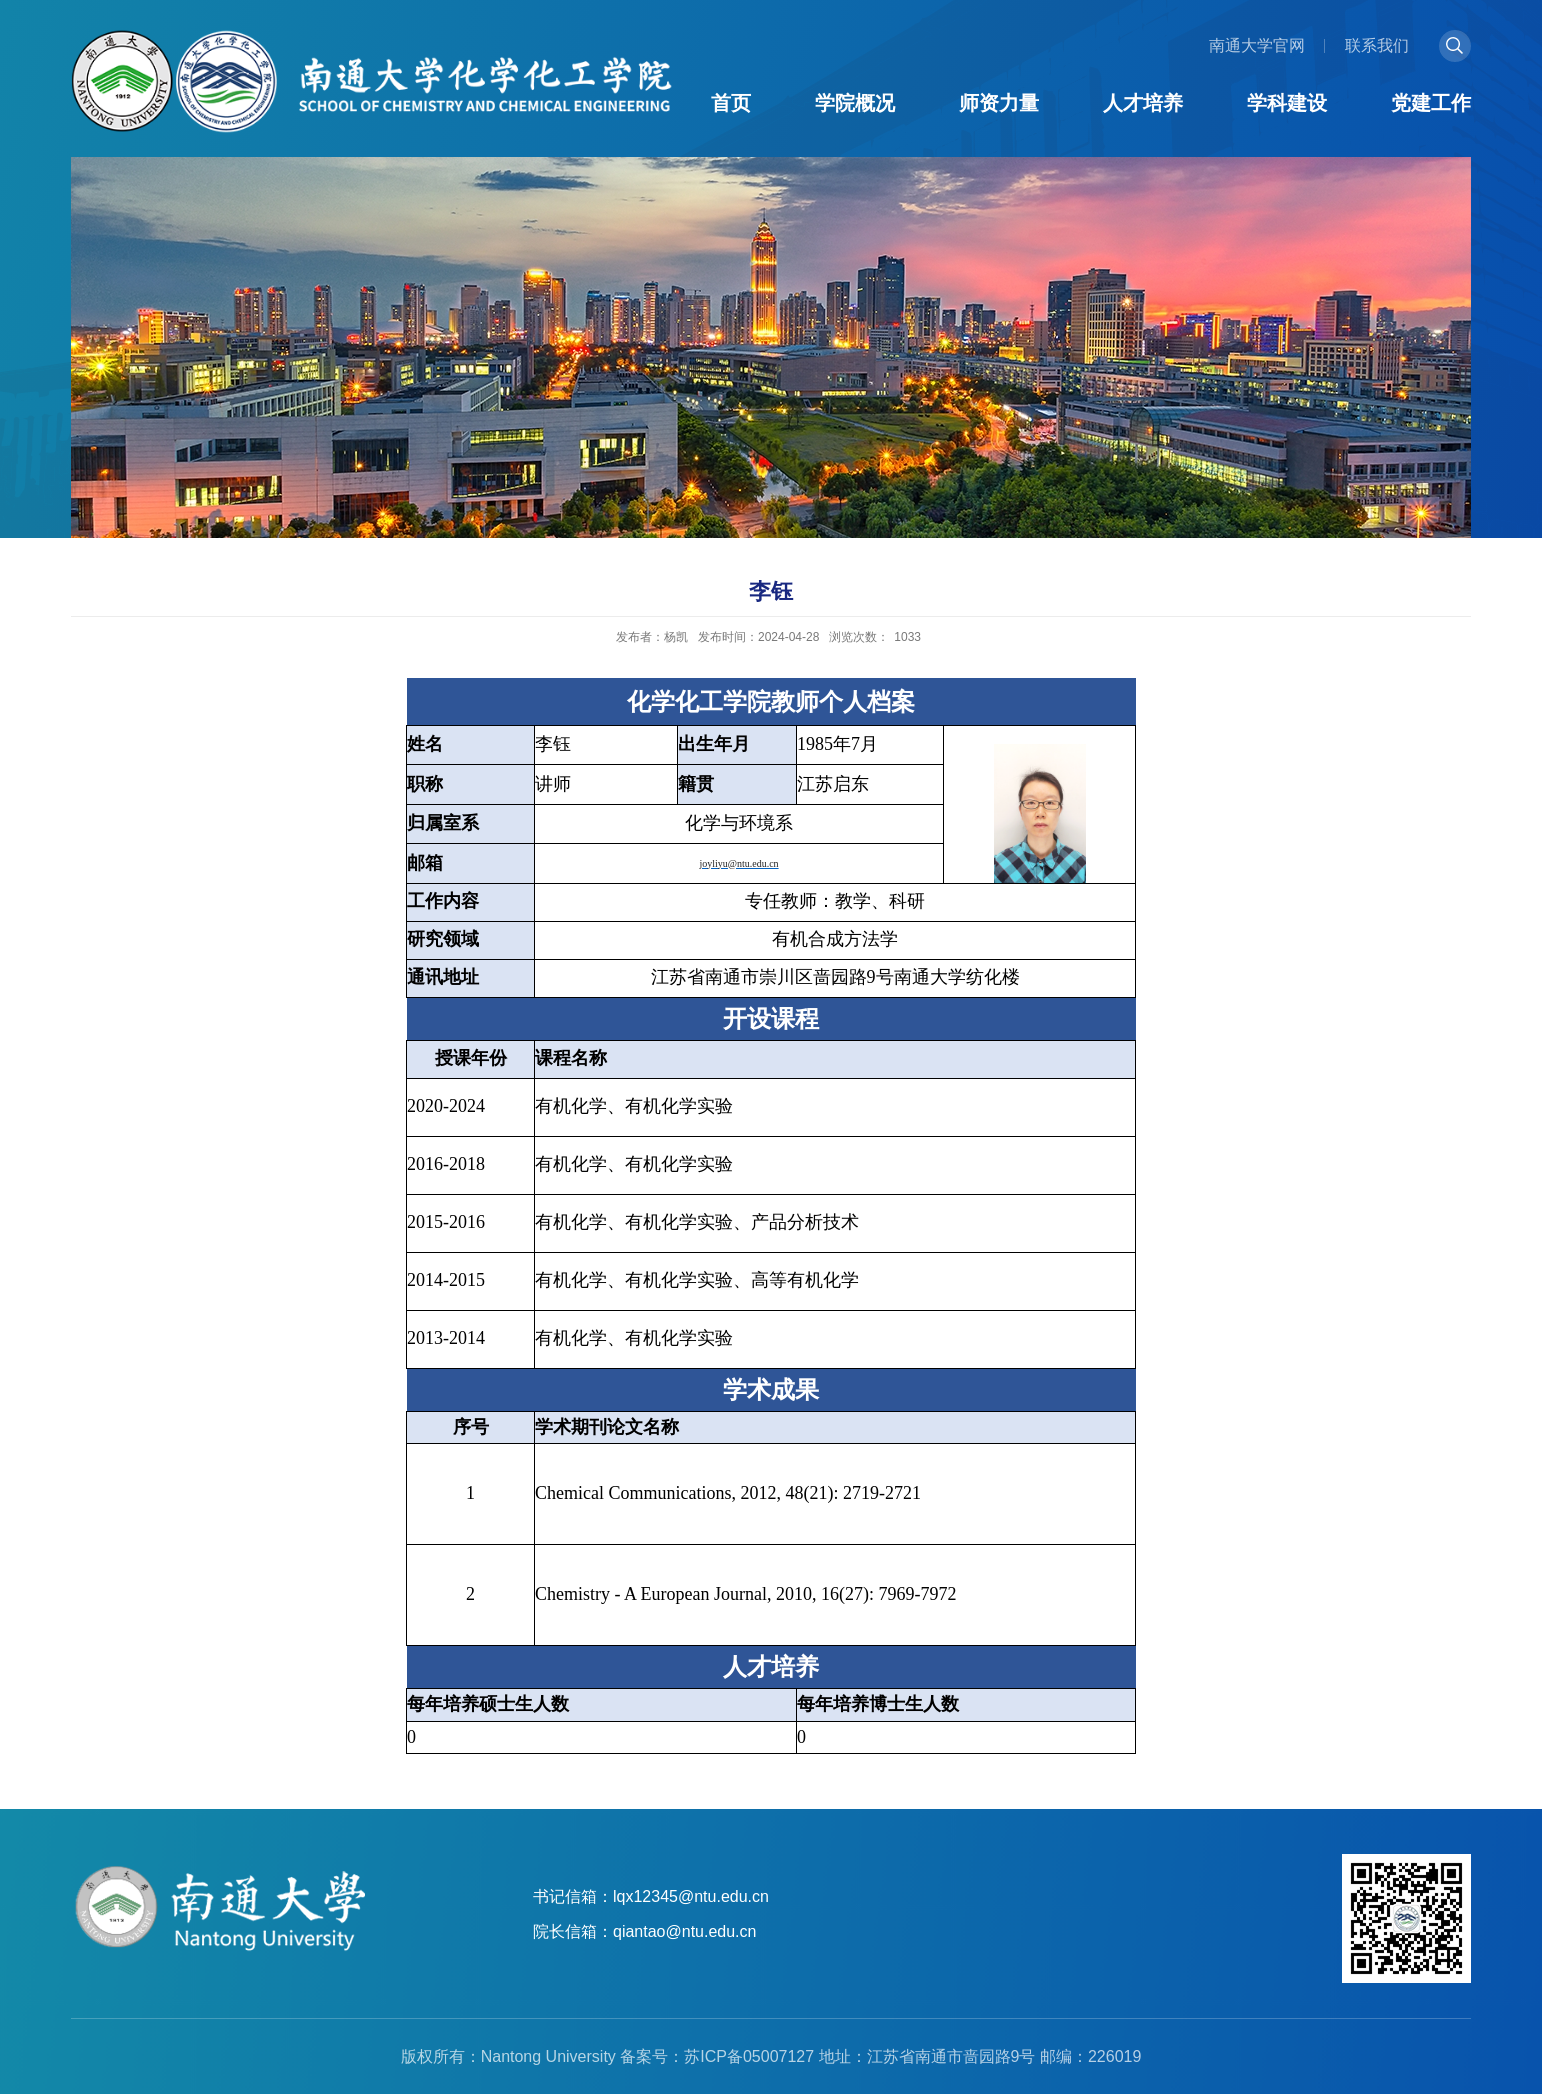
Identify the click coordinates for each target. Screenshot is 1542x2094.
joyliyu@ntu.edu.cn (738, 863)
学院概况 (855, 103)
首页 (731, 103)
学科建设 (1287, 103)
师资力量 (999, 103)
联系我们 (1377, 45)
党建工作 (1431, 103)
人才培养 (1143, 103)
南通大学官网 (1257, 45)
